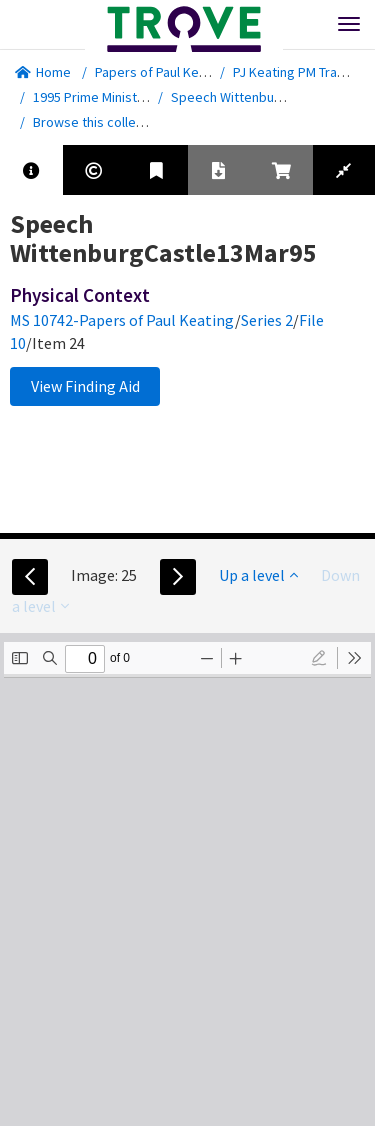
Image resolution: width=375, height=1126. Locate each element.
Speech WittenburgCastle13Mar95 (273, 97)
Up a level (258, 575)
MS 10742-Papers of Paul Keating (122, 320)
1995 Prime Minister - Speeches (127, 97)
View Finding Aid (85, 386)
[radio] (319, 658)
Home (43, 72)
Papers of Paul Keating (162, 72)
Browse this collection (106, 122)
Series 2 (267, 320)
